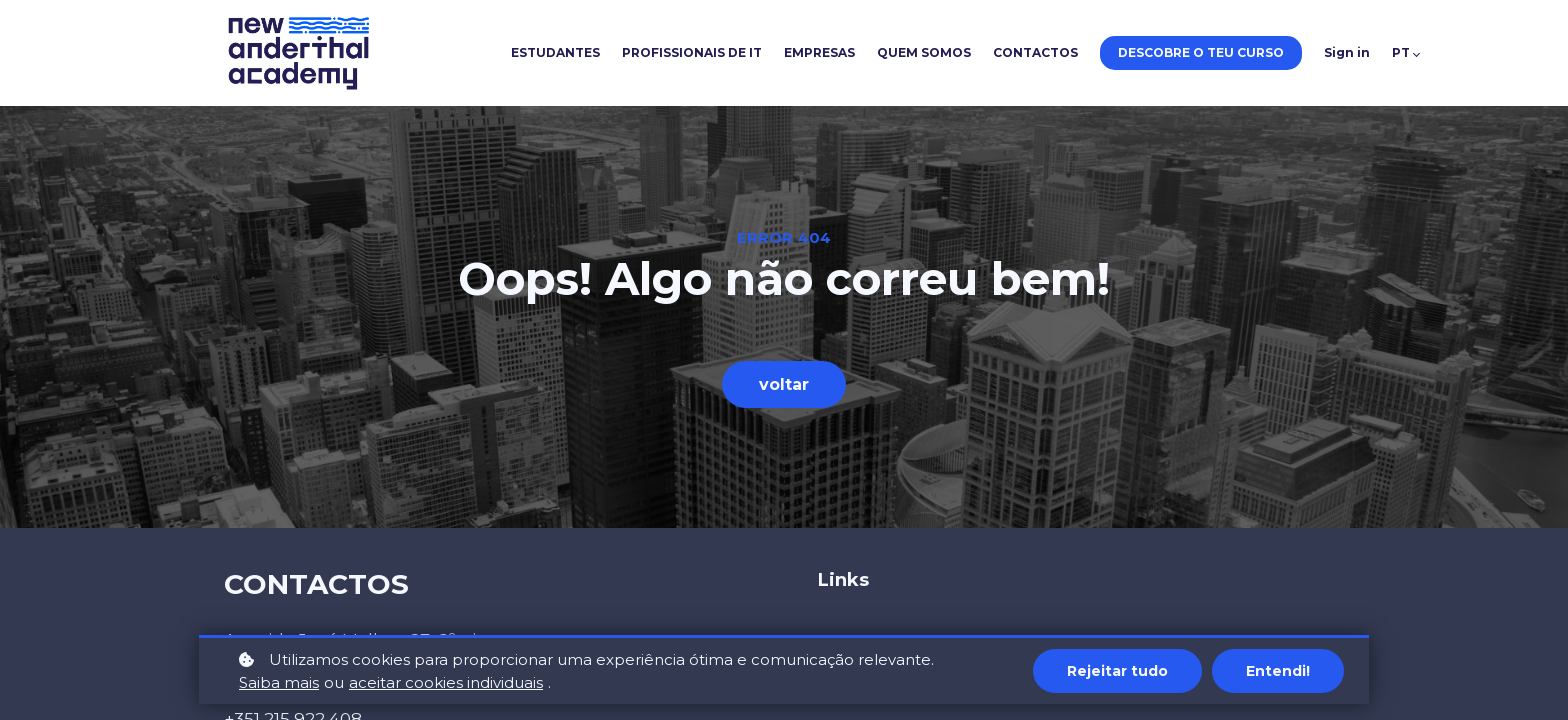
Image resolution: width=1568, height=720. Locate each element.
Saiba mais (279, 684)
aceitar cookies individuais (446, 684)
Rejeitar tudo (1117, 673)
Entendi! (1278, 673)
